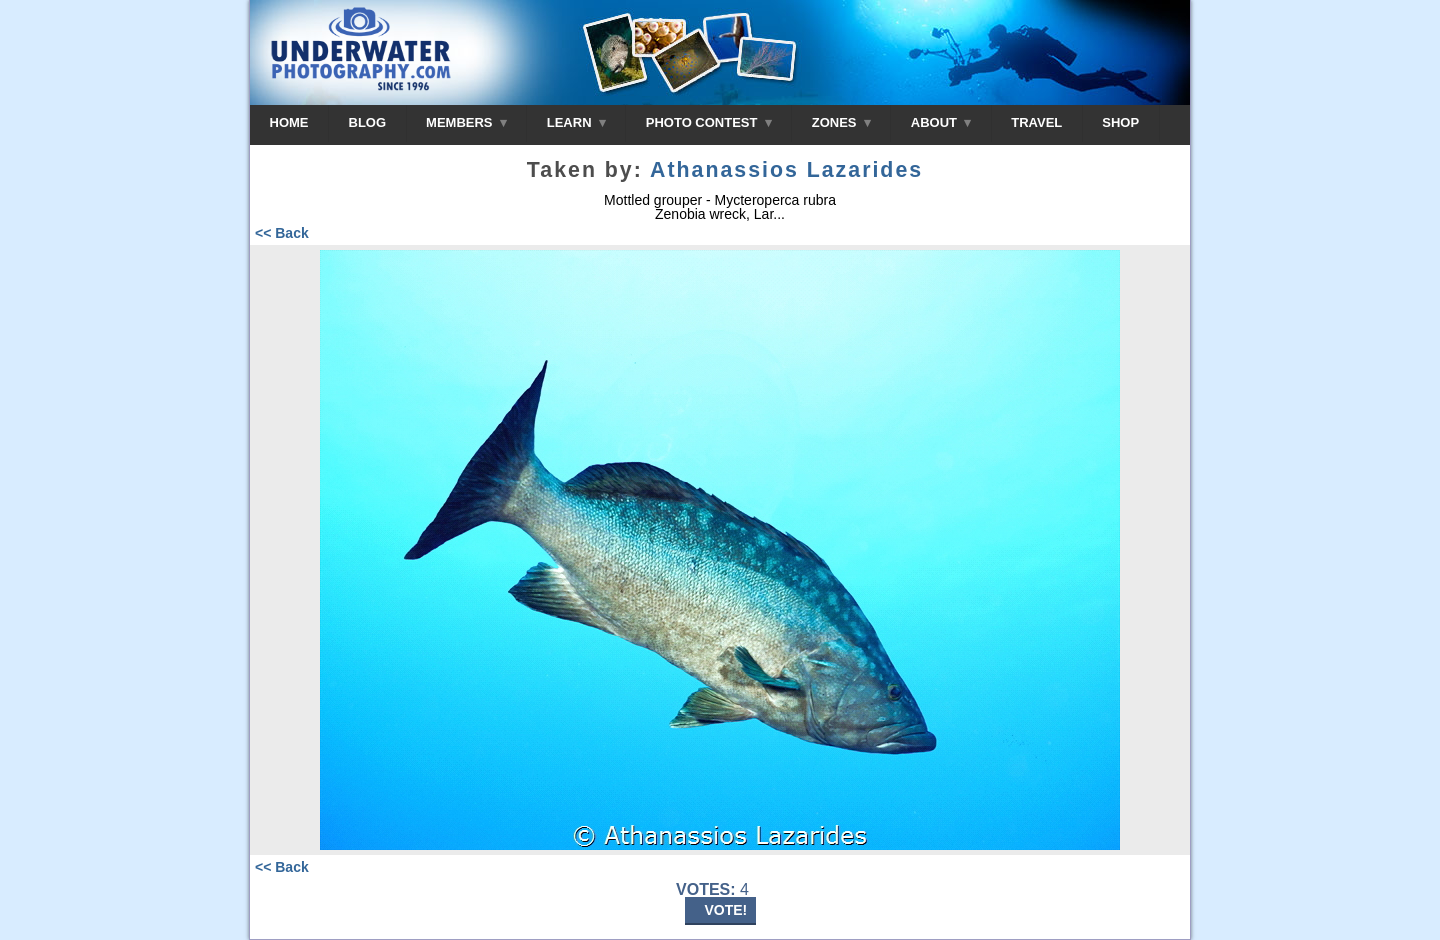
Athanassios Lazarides (786, 170)
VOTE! (726, 910)
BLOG (368, 122)
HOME (289, 122)
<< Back (282, 233)
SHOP (1120, 122)
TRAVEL (1036, 122)
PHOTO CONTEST (709, 122)
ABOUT (941, 122)
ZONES (841, 122)
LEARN (576, 122)
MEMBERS (466, 122)
